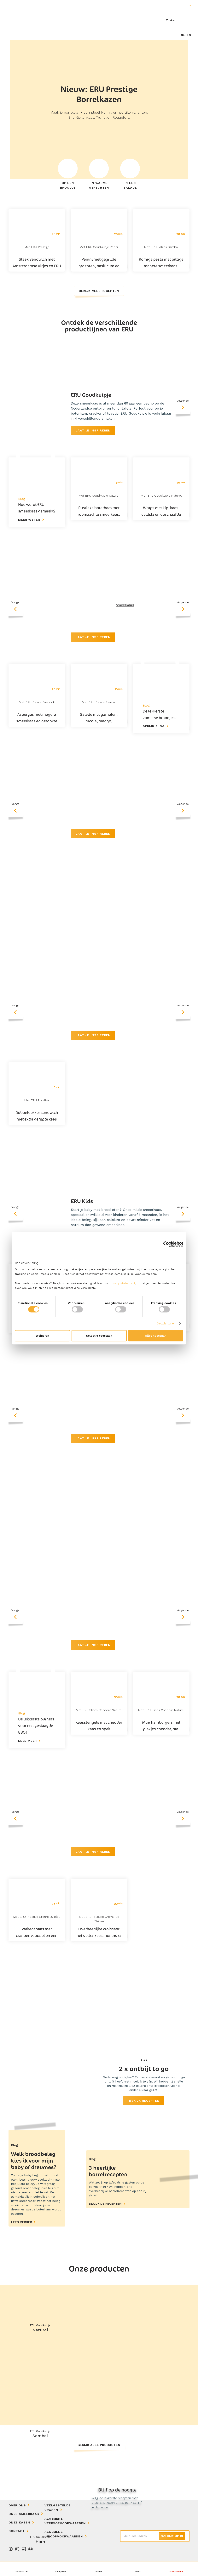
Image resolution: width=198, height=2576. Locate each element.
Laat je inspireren (93, 430)
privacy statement (122, 1283)
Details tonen (166, 1323)
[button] (138, 2569)
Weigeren (42, 1335)
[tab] (67, 174)
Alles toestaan (155, 1335)
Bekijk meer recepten (99, 291)
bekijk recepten (144, 2100)
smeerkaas (125, 605)
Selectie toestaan (99, 1335)
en (189, 34)
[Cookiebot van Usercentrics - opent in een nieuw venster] (166, 1244)
